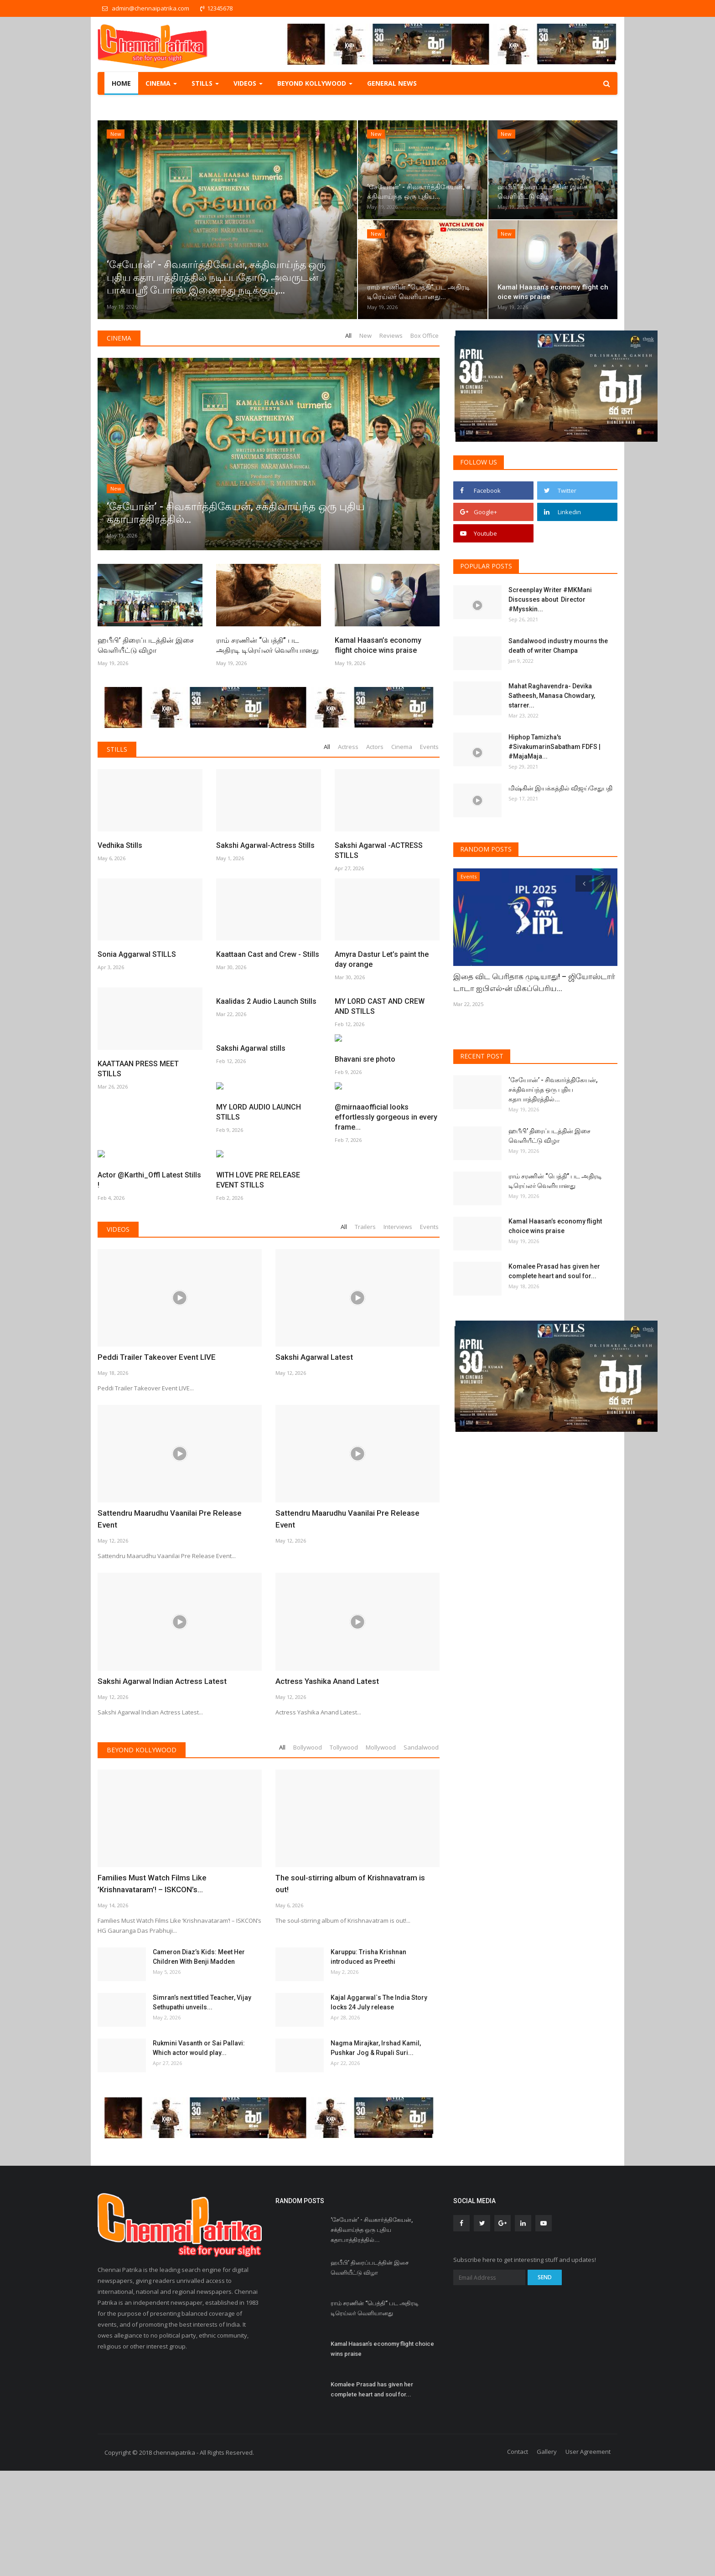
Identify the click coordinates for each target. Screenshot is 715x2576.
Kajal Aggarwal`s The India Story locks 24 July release (379, 2045)
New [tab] (365, 335)
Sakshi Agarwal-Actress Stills (265, 845)
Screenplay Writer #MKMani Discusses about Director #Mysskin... (550, 599)
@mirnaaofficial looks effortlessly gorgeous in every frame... (149, 1230)
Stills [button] (205, 83)
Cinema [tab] (401, 747)
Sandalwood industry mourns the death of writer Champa (558, 645)
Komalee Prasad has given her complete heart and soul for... (554, 1271)
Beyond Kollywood (141, 1792)
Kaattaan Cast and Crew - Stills (267, 892)
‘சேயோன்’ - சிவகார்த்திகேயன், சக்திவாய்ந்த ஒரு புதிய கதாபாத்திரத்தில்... (552, 1089)
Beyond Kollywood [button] (314, 83)
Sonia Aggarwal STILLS (137, 892)
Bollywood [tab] (307, 1790)
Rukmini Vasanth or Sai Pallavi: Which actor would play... (199, 2090)
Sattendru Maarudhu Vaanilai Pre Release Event (177, 1568)
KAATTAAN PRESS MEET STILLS (138, 944)
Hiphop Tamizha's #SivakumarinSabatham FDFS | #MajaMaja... (554, 746)
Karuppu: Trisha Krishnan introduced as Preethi (368, 1999)
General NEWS (392, 83)
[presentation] (583, 883)
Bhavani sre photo (246, 1110)
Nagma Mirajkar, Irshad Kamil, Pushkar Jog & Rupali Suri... (376, 2090)
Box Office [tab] (424, 335)
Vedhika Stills (120, 845)
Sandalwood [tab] (421, 1790)
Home (121, 83)
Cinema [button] (161, 83)
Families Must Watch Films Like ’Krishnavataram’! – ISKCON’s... (150, 1926)
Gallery (547, 2495)
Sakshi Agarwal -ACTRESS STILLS (379, 850)
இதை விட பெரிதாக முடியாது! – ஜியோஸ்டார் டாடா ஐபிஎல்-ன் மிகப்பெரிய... (529, 982)
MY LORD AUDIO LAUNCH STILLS (377, 1115)
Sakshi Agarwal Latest (312, 1412)
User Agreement (588, 2495)
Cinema (119, 338)
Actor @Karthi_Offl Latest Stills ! (268, 1225)
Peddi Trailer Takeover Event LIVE (153, 1412)
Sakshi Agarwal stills (132, 1110)
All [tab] (348, 335)
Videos (118, 1284)
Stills (117, 749)
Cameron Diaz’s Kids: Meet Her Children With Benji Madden (199, 1999)
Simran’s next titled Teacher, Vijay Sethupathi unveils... (202, 2045)
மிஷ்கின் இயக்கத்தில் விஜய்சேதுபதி (561, 788)
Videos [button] (248, 83)
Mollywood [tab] (381, 1790)
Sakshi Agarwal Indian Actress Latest (160, 1723)
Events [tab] (429, 747)
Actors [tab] (374, 747)
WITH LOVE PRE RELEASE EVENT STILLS (377, 1225)
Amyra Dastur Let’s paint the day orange (382, 897)
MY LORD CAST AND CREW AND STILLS (380, 1006)
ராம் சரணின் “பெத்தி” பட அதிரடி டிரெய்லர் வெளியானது (267, 645)
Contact (517, 2495)
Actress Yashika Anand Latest (325, 1723)
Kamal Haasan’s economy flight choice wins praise (378, 645)
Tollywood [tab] (344, 1790)
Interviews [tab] (397, 1282)
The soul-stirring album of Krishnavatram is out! (355, 1920)
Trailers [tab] (365, 1282)
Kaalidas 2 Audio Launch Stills (266, 1001)
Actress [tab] (348, 747)
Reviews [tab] (391, 335)
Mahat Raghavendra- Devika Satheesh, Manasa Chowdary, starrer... (551, 695)
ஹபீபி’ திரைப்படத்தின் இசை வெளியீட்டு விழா (146, 645)
